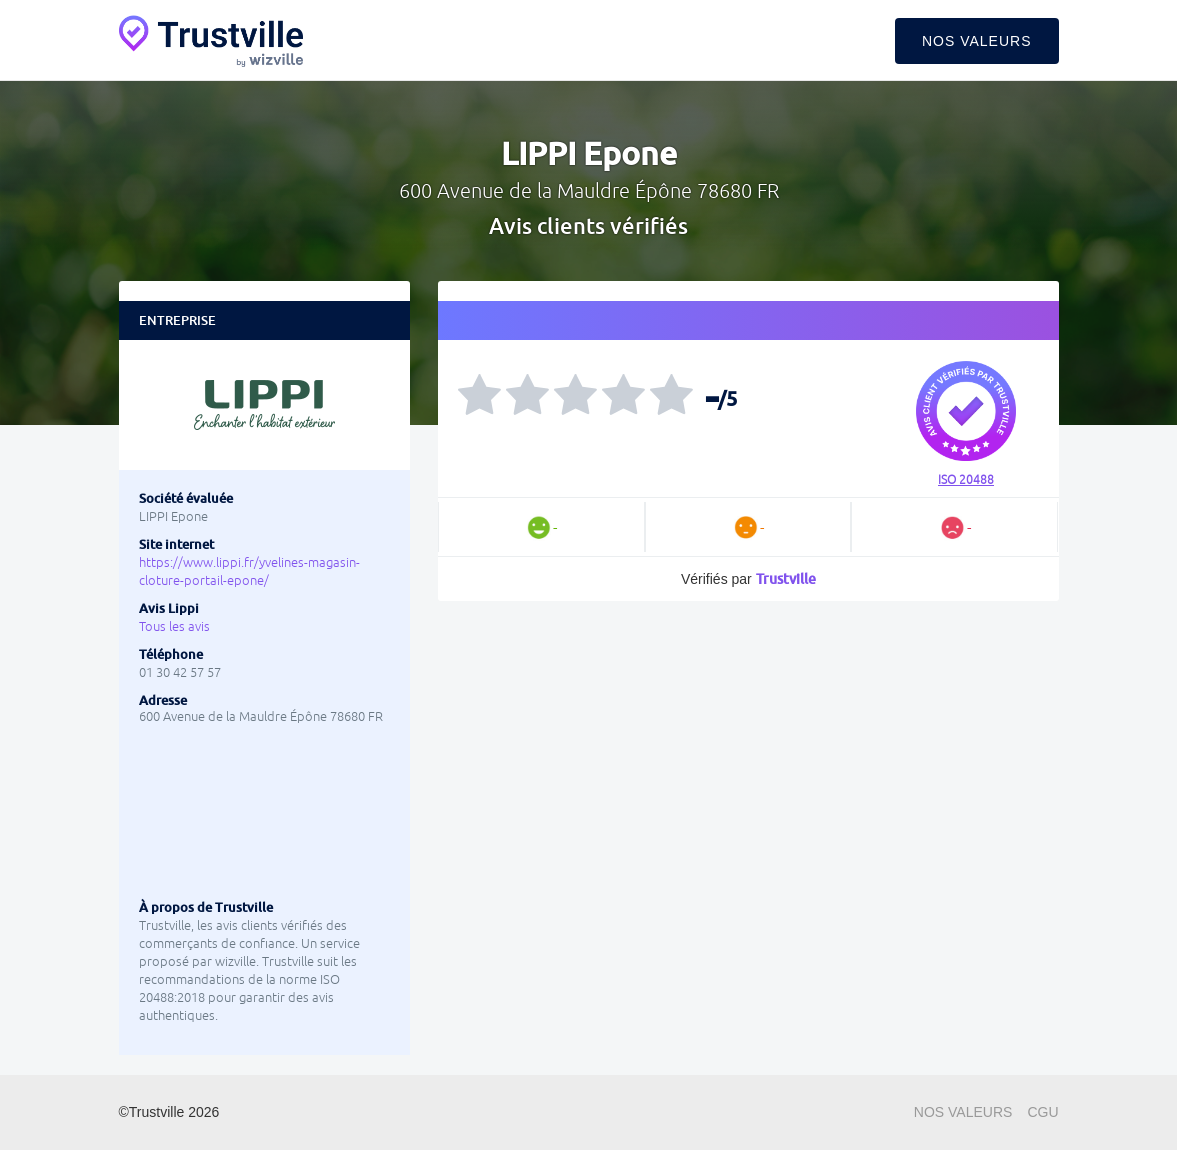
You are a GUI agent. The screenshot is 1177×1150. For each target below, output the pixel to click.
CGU (1042, 1112)
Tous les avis (174, 626)
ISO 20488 (966, 480)
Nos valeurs (977, 41)
